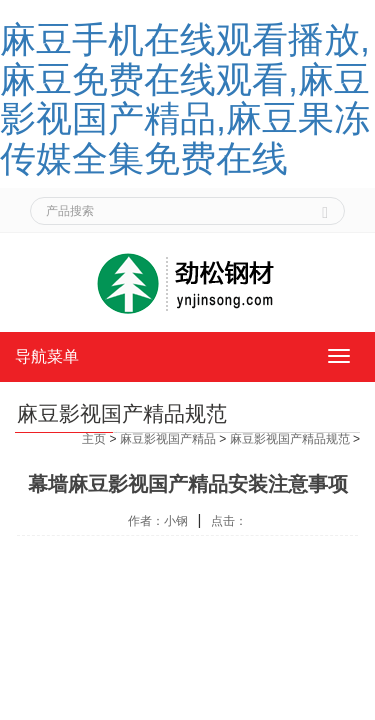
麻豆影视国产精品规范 (290, 439)
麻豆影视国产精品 (168, 439)
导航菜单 (47, 356)
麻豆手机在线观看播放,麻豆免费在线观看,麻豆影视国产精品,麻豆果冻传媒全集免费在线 (185, 99)
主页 (94, 439)
